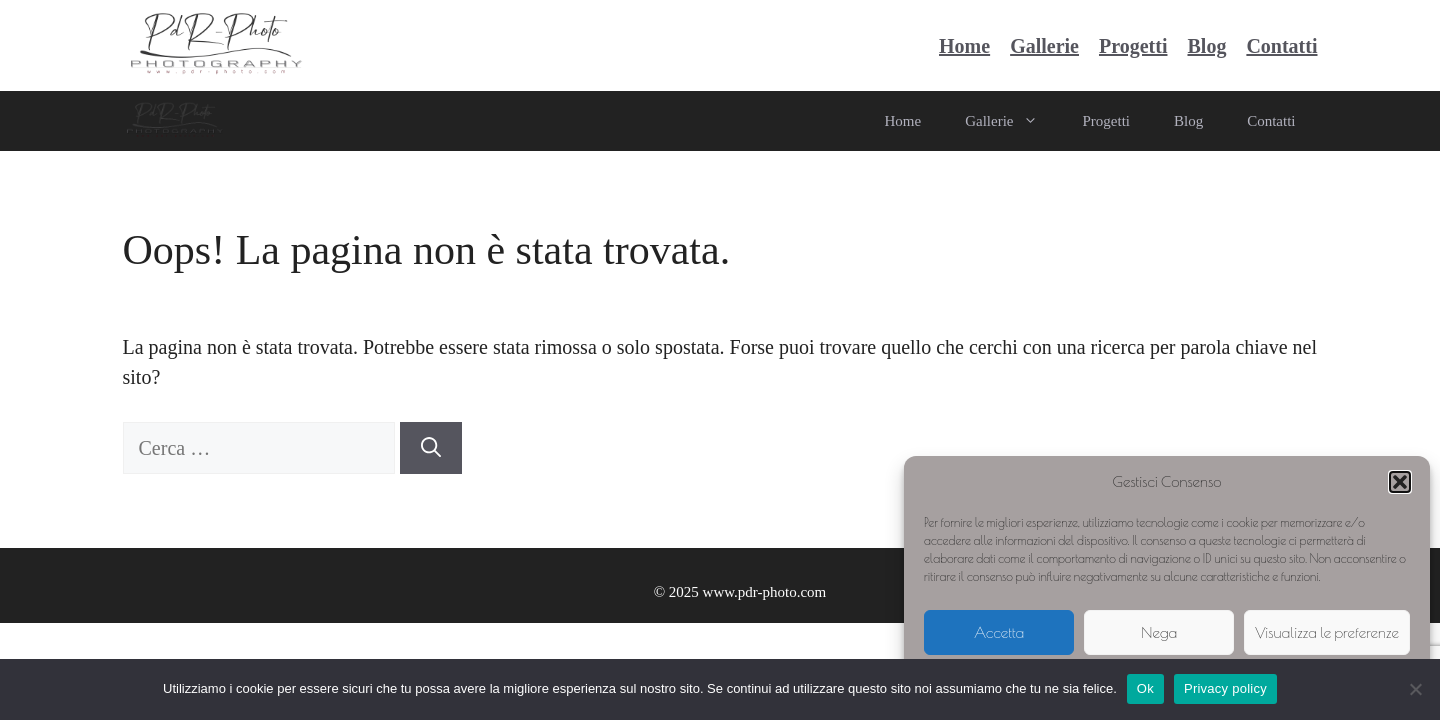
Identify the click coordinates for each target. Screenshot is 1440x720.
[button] (1400, 482)
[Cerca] (431, 448)
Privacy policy (1225, 688)
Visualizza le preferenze (1327, 632)
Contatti (1281, 46)
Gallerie (1044, 46)
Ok (1145, 688)
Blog (1206, 46)
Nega (1159, 632)
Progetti (1133, 46)
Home (964, 46)
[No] (1415, 689)
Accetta (999, 632)
